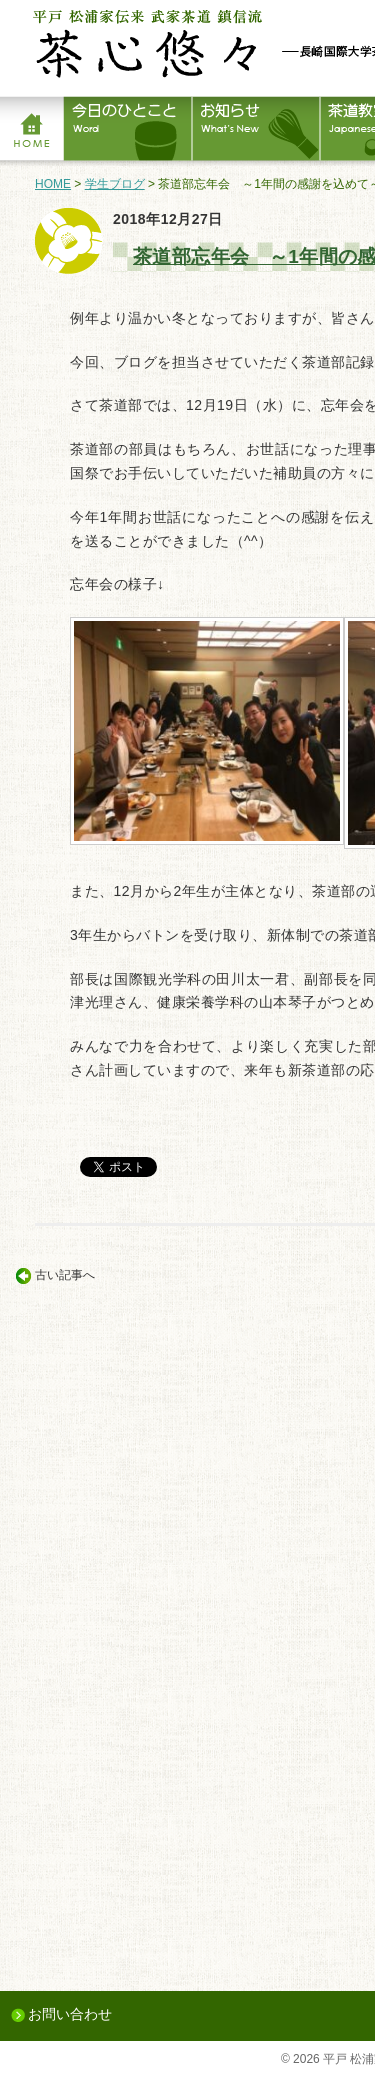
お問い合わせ (70, 2014)
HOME (53, 184)
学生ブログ (115, 184)
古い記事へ (65, 1275)
